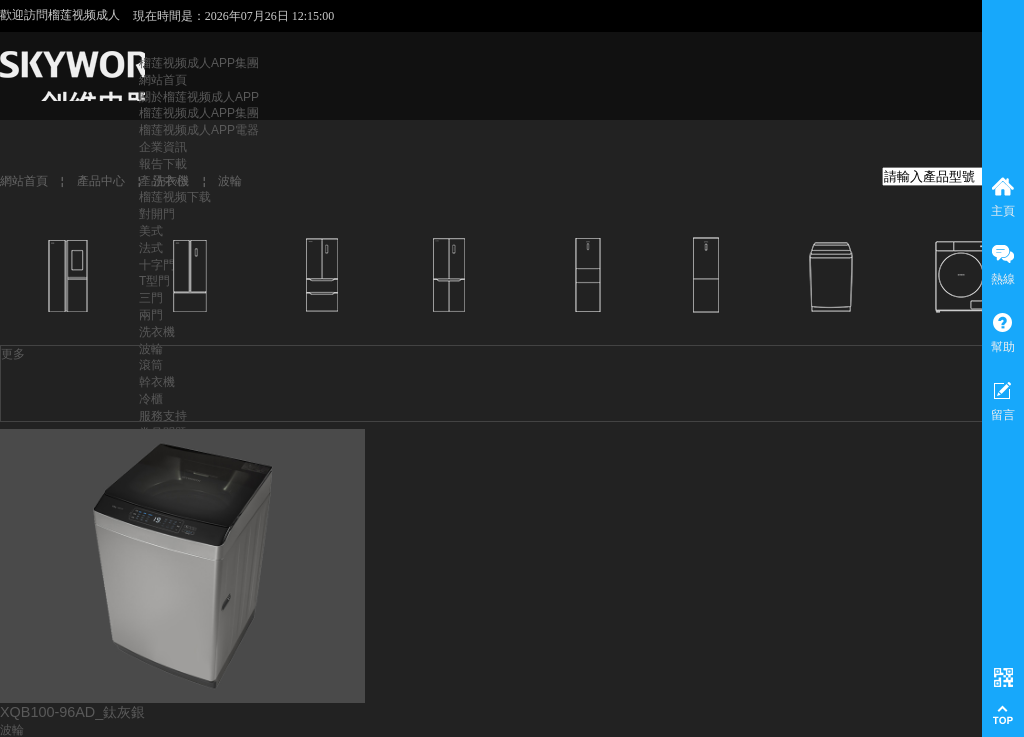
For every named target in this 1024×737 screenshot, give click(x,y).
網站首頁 (163, 80)
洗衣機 (157, 332)
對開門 (157, 214)
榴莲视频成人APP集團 (199, 63)
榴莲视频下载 (175, 197)
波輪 (230, 181)
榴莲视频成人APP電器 (199, 130)
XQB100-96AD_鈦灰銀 (72, 712)
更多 (13, 354)
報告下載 (163, 164)
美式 (151, 231)
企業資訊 (163, 147)
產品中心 (101, 181)
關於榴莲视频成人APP (199, 97)
